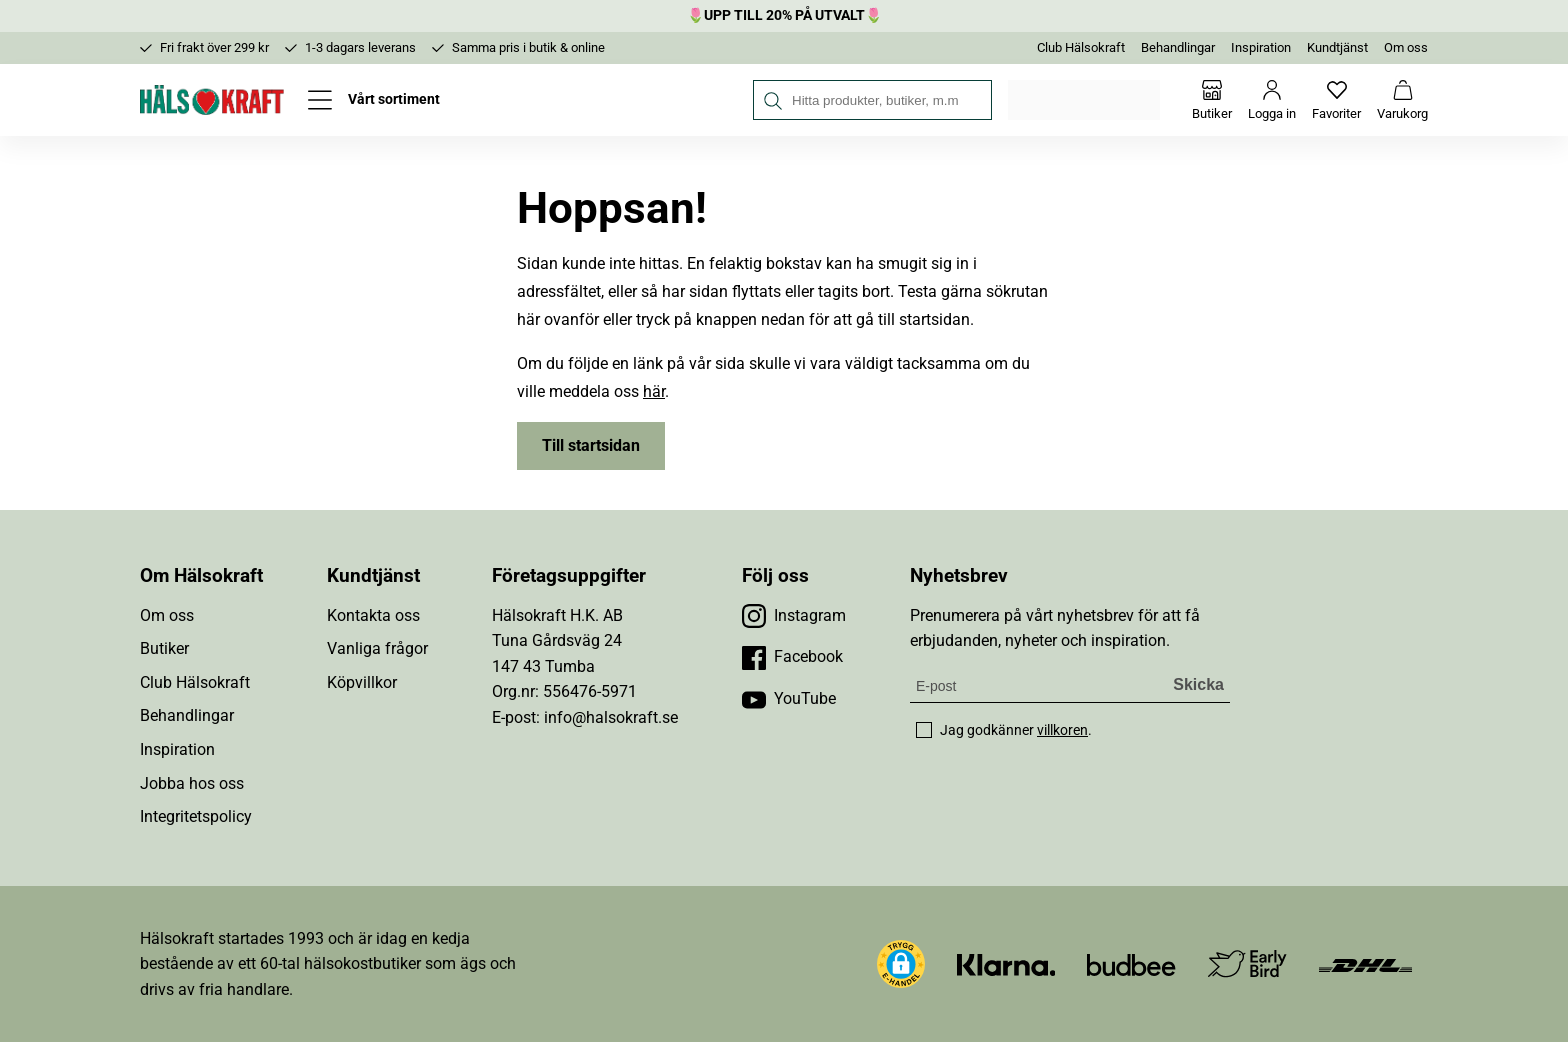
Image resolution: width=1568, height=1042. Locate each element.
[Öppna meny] (374, 100)
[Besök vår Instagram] (794, 616)
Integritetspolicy (196, 816)
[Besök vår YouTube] (789, 699)
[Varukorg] (1402, 100)
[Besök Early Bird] (1247, 962)
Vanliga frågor (377, 648)
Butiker (164, 648)
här (654, 391)
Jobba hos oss (192, 783)
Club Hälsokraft (1081, 47)
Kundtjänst (1337, 47)
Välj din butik (1085, 100)
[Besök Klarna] (1006, 963)
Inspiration (1261, 47)
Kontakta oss (373, 615)
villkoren (1062, 730)
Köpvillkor (362, 682)
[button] (901, 964)
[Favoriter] (1336, 100)
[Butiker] (1212, 100)
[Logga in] (1272, 100)
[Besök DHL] (1365, 963)
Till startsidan (591, 445)
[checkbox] (924, 730)
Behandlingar (1178, 47)
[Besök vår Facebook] (792, 657)
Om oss (1406, 47)
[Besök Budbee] (1131, 963)
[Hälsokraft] (212, 100)
